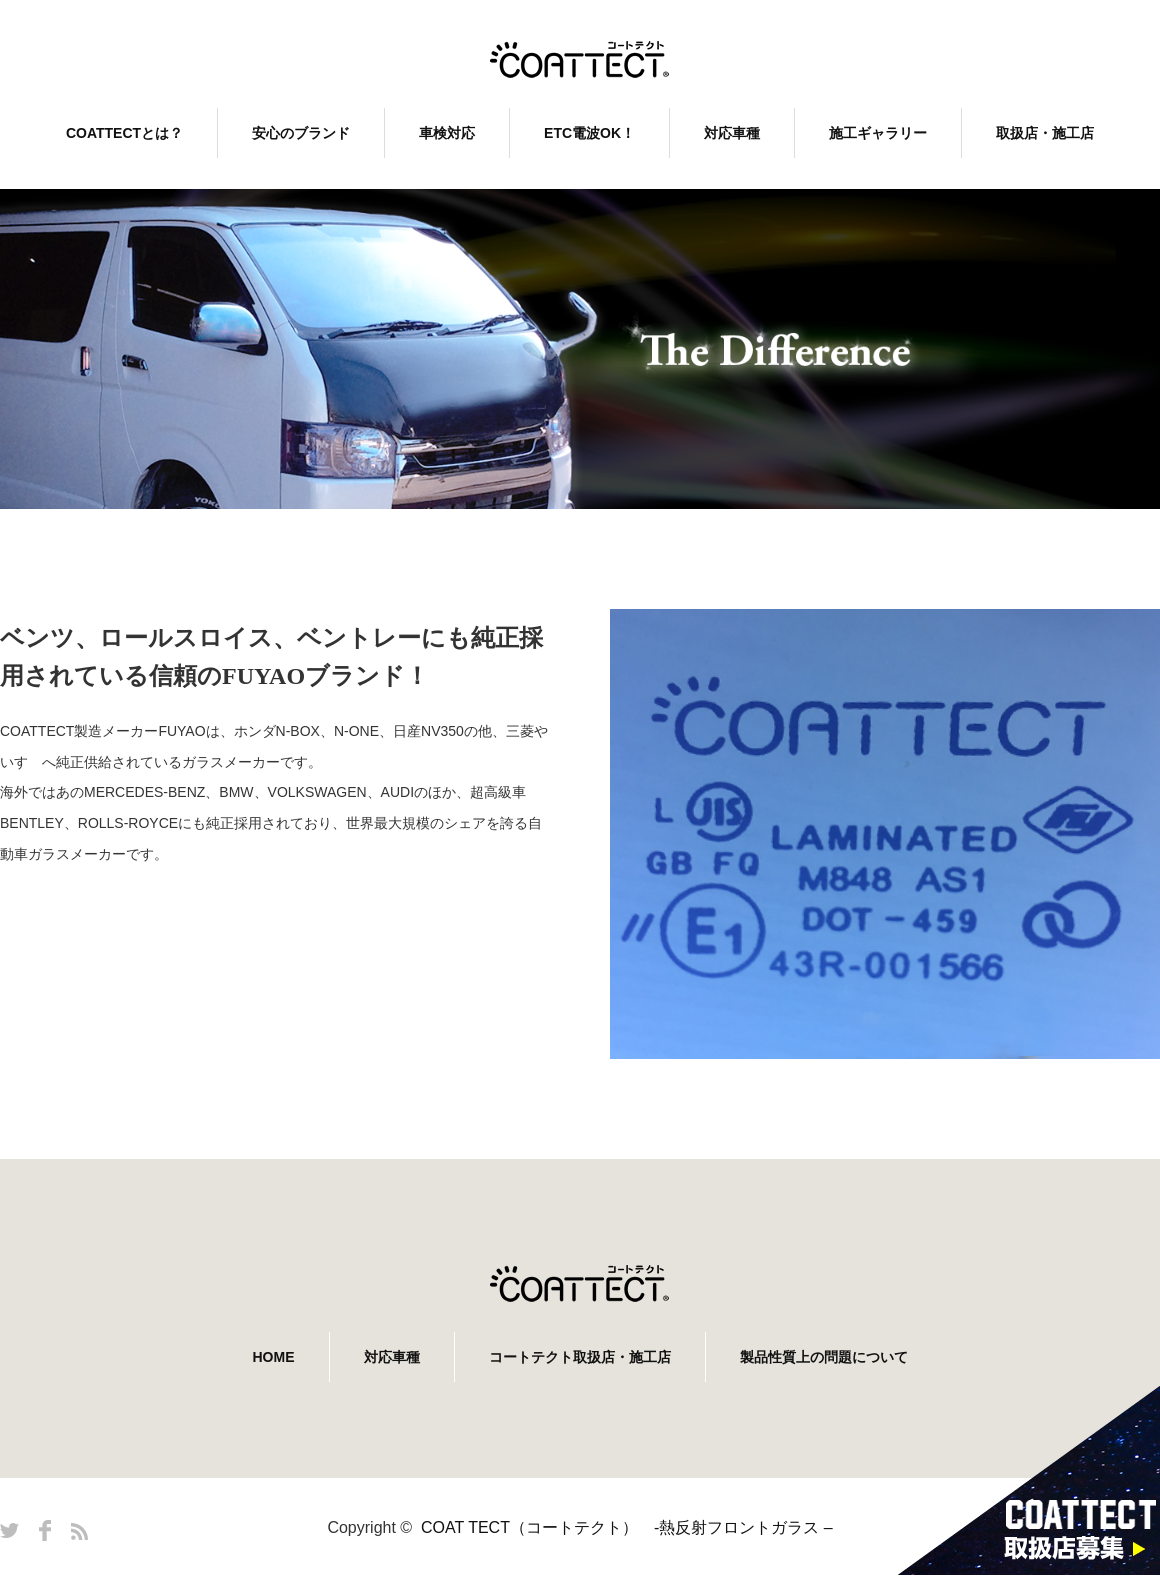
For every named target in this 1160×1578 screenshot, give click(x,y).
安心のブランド (301, 133)
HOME (274, 1357)
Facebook (45, 1530)
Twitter (9, 1530)
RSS (79, 1531)
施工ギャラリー (878, 133)
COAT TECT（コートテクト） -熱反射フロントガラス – (627, 1527)
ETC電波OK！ (589, 133)
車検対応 (447, 133)
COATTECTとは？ (124, 133)
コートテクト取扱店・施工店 (580, 1357)
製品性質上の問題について (824, 1357)
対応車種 (732, 133)
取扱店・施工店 (1045, 133)
